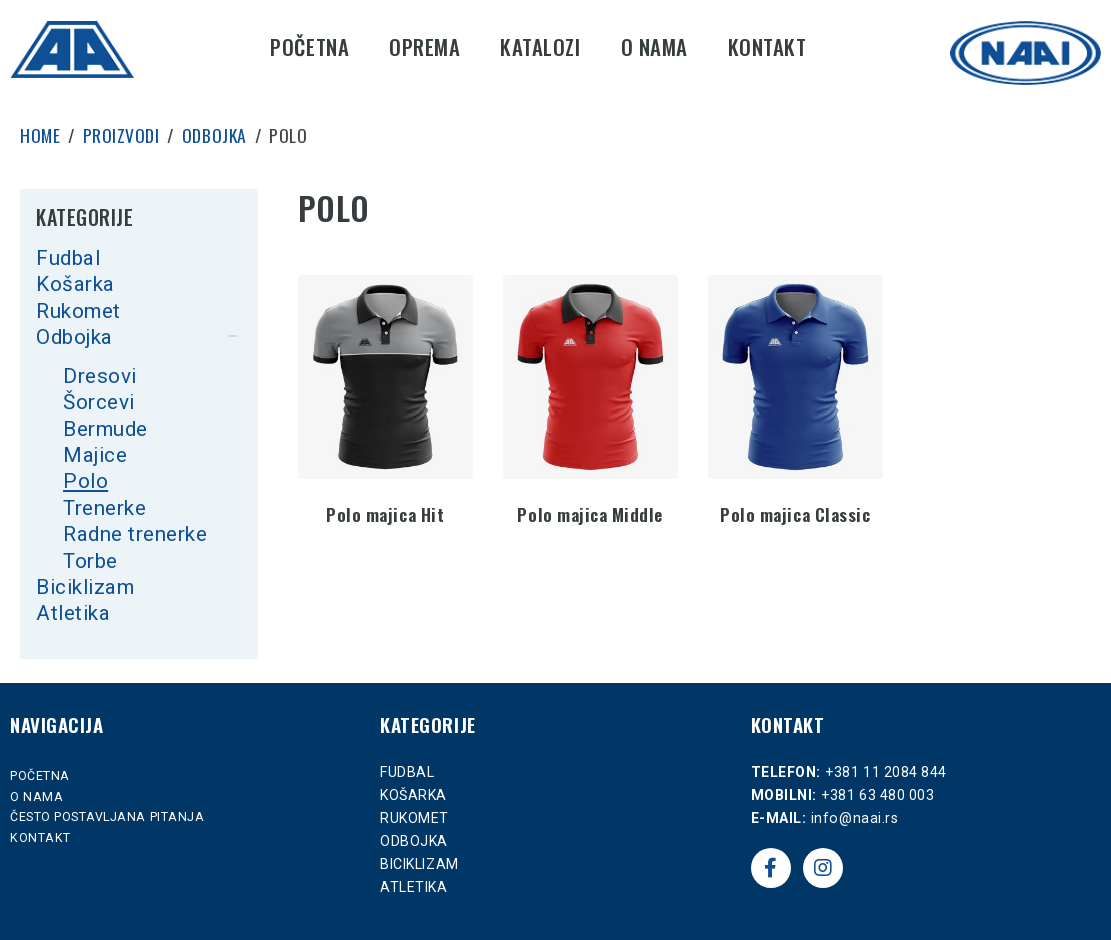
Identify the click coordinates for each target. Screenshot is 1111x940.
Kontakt (767, 46)
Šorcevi (99, 402)
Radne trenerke (135, 534)
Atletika (73, 613)
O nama (654, 46)
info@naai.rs (854, 818)
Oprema (424, 46)
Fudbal (68, 258)
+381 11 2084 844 (885, 772)
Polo (85, 481)
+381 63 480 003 (877, 795)
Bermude (105, 429)
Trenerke (104, 508)
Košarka (75, 284)
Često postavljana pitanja (107, 817)
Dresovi (100, 376)
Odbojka (74, 337)
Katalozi (540, 46)
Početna (309, 46)
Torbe (90, 561)
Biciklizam (85, 587)
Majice (95, 455)
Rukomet (78, 311)
